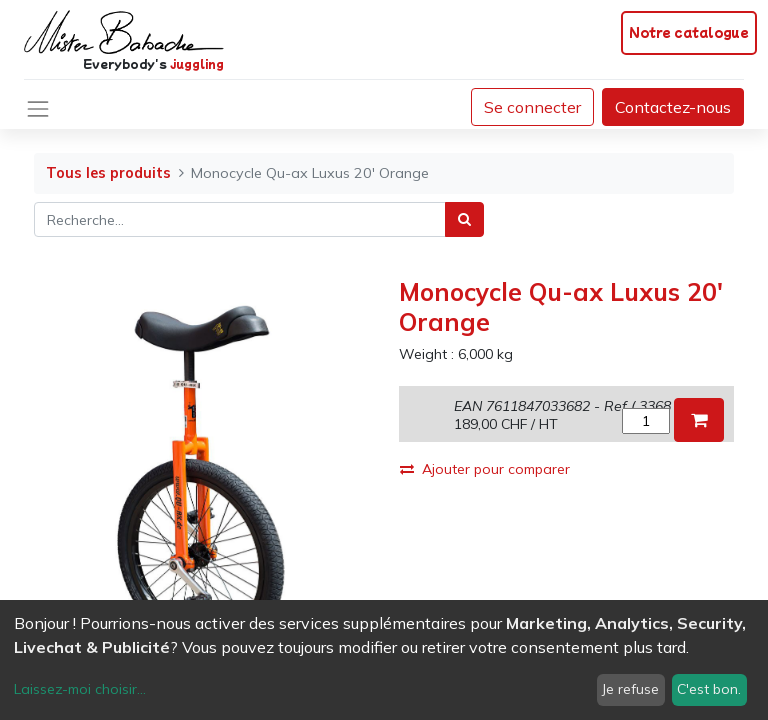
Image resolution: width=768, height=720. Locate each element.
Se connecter (532, 107)
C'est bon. (709, 689)
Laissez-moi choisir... (80, 689)
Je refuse (630, 689)
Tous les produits (108, 173)
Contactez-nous (673, 107)
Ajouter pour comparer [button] (485, 469)
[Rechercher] (464, 219)
